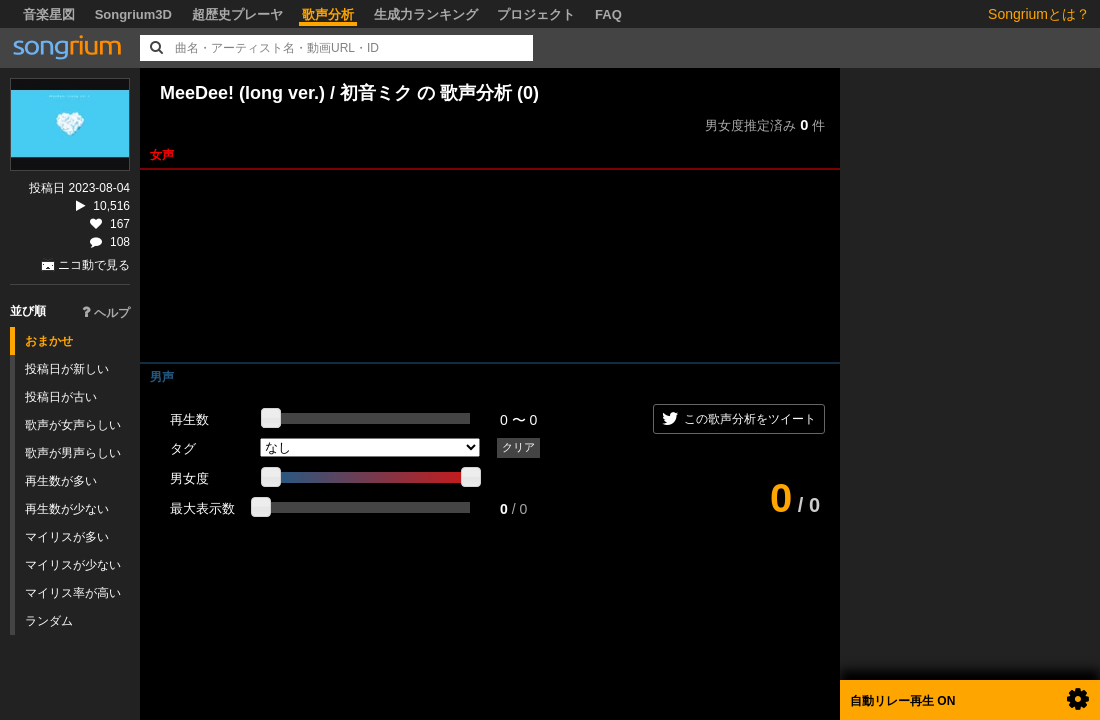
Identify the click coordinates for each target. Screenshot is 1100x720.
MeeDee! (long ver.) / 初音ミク (286, 93)
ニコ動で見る (94, 265)
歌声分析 (328, 14)
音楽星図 (49, 14)
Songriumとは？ (1039, 14)
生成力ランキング (426, 14)
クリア (518, 447)
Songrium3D (133, 14)
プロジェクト (536, 14)
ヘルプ (106, 313)
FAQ (608, 14)
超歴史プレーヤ (237, 14)
